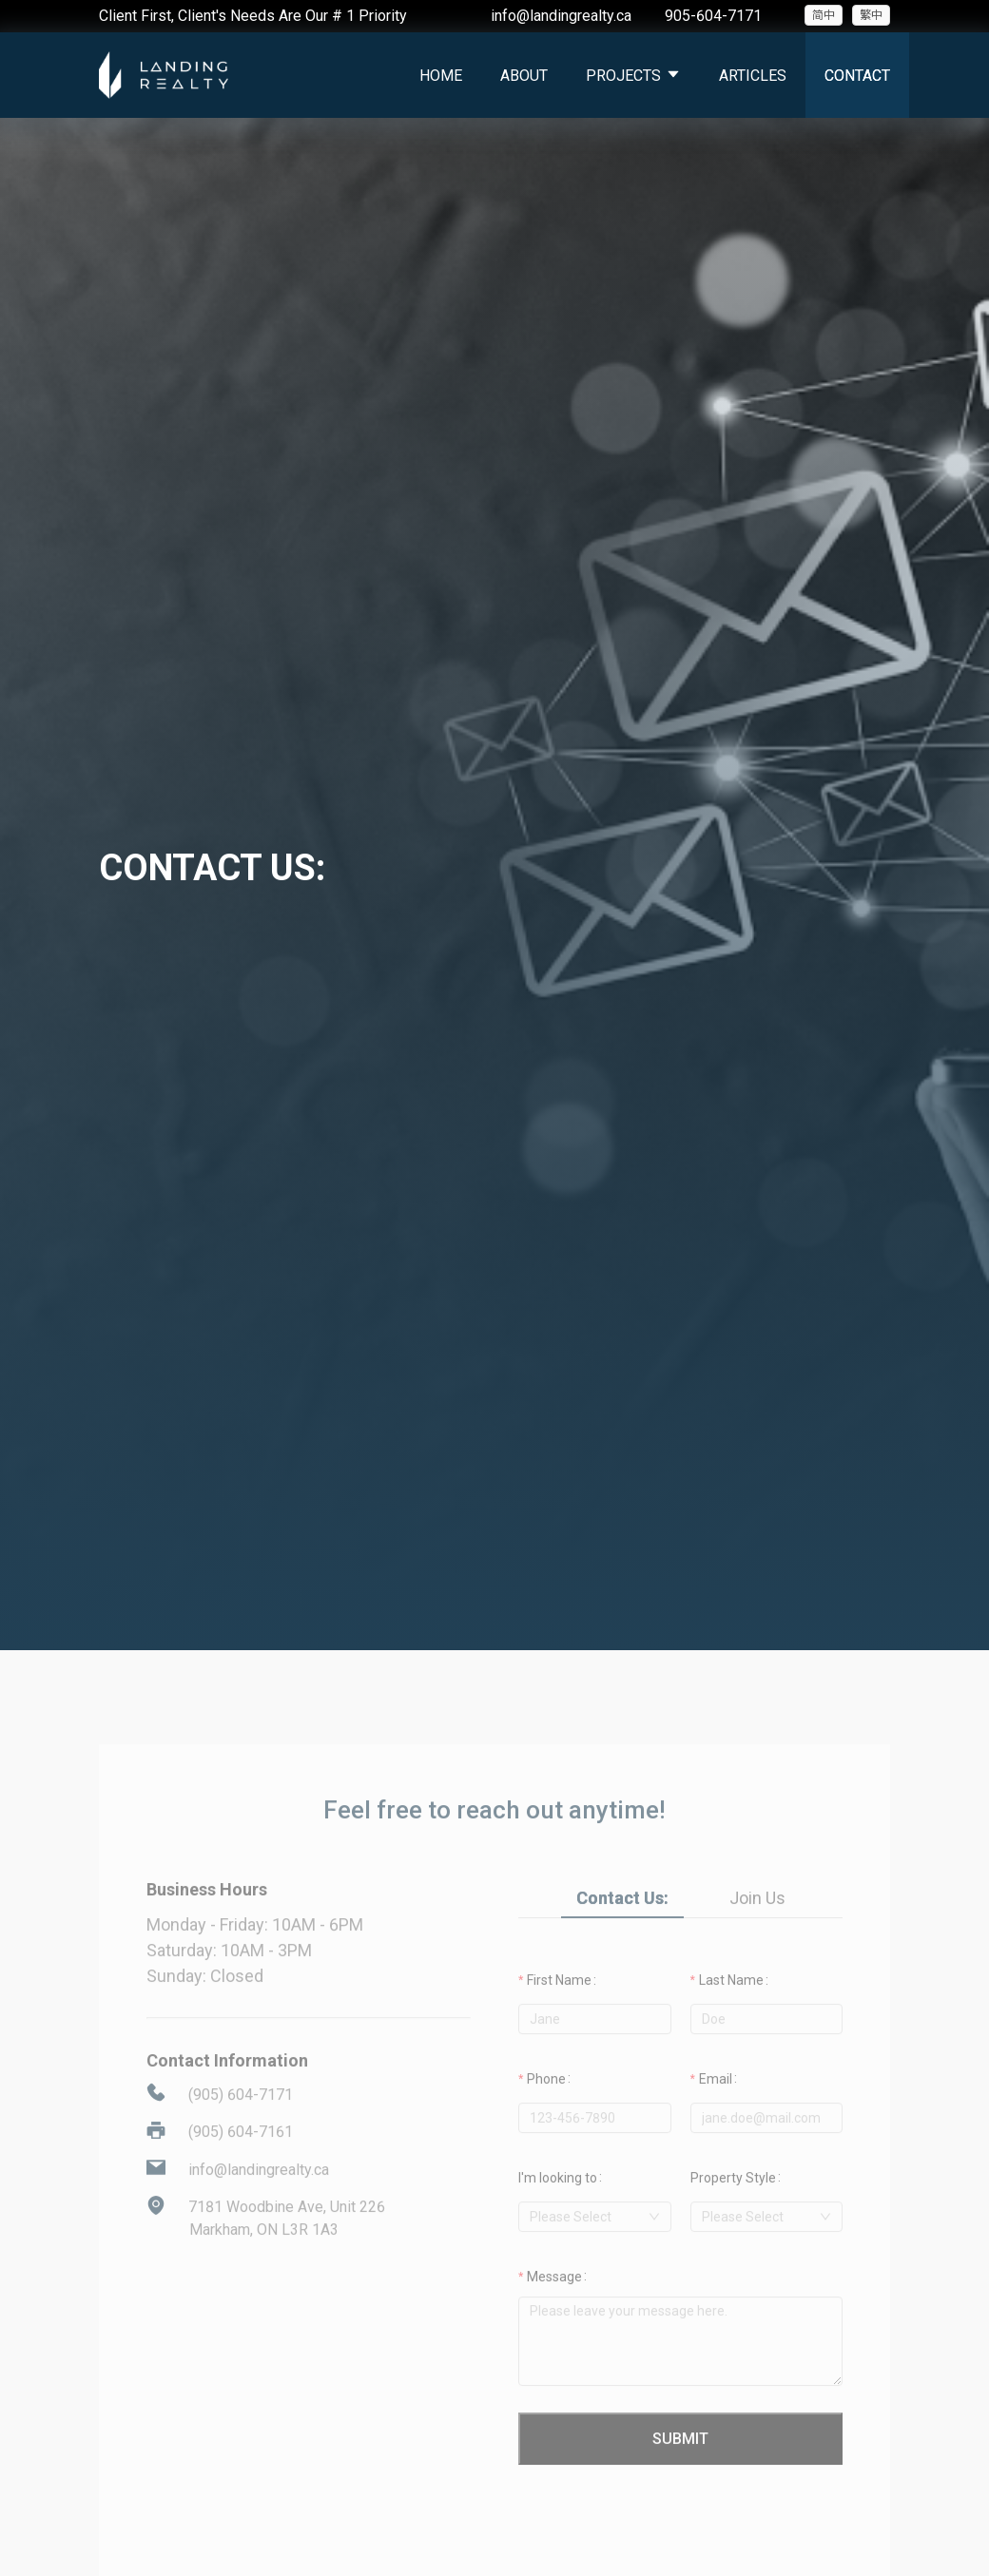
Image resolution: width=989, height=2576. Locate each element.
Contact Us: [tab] (622, 1926)
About (524, 76)
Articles (752, 76)
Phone (546, 2107)
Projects (633, 76)
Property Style (733, 2206)
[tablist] (680, 1926)
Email (715, 2107)
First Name (559, 2008)
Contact (857, 76)
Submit (680, 2467)
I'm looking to (557, 2206)
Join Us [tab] (757, 1926)
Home (440, 76)
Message (554, 2305)
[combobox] (594, 2245)
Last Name (731, 2008)
